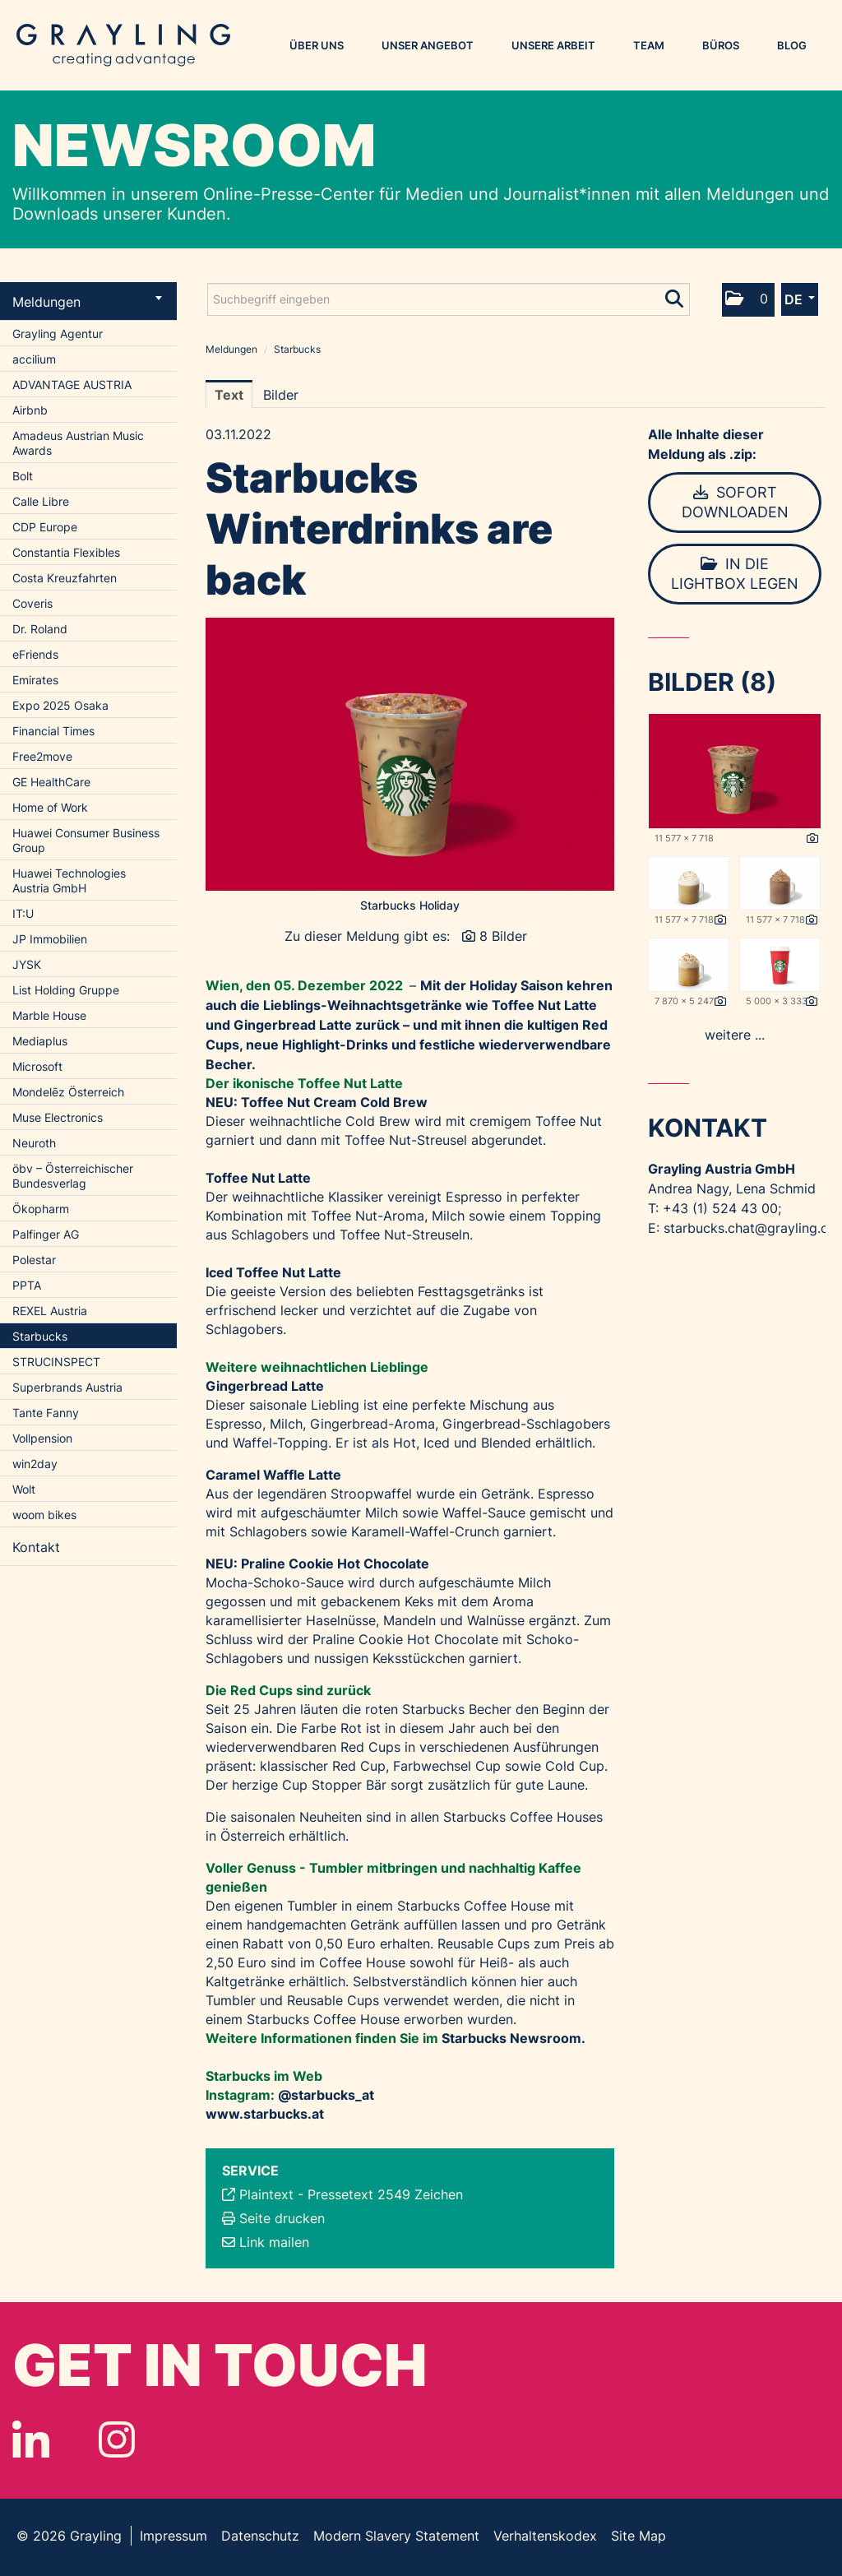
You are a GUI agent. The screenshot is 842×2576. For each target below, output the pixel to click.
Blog (792, 45)
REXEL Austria (49, 1311)
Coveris (32, 603)
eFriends (35, 654)
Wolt (23, 1489)
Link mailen (274, 2242)
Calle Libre (40, 501)
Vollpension (42, 1438)
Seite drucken (282, 2218)
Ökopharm (40, 1209)
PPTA (26, 1285)
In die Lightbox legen (734, 573)
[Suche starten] (675, 295)
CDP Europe (44, 527)
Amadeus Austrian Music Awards (78, 443)
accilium (34, 359)
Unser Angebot (428, 45)
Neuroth (34, 1143)
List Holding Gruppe (65, 990)
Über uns (316, 45)
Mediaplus (39, 1041)
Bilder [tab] (280, 395)
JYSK (26, 964)
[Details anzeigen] (812, 839)
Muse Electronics (57, 1117)
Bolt (22, 476)
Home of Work (50, 807)
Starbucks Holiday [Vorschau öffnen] (410, 905)
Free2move (42, 756)
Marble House (49, 1015)
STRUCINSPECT (56, 1362)
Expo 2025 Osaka (60, 705)
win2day (35, 1464)
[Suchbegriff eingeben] (448, 299)
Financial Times (53, 731)
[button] (748, 300)
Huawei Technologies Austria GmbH (69, 880)
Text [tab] (229, 395)
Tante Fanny (45, 1413)
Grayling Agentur (57, 334)
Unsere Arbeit (553, 45)
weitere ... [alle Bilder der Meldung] (735, 1034)
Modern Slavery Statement (396, 2535)
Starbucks (39, 1336)
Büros (720, 45)
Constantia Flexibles (66, 552)
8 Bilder (503, 936)
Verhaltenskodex (545, 2535)
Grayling (123, 45)
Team (648, 45)
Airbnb (30, 410)
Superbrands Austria (67, 1387)
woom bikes (44, 1515)
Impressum (173, 2535)
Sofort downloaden (735, 502)
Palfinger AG (45, 1234)
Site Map (638, 2535)
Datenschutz (260, 2535)
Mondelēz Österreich (68, 1092)
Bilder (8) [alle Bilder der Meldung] (712, 682)
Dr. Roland (39, 629)
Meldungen (87, 302)
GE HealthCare (51, 782)
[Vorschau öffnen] (410, 754)
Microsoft (37, 1066)
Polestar (34, 1260)
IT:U (23, 913)
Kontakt (36, 1547)
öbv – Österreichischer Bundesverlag (72, 1175)
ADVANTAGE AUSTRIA (72, 384)
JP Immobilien (49, 939)
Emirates (35, 680)
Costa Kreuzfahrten (64, 578)
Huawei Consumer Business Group (86, 840)
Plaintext (266, 2194)
